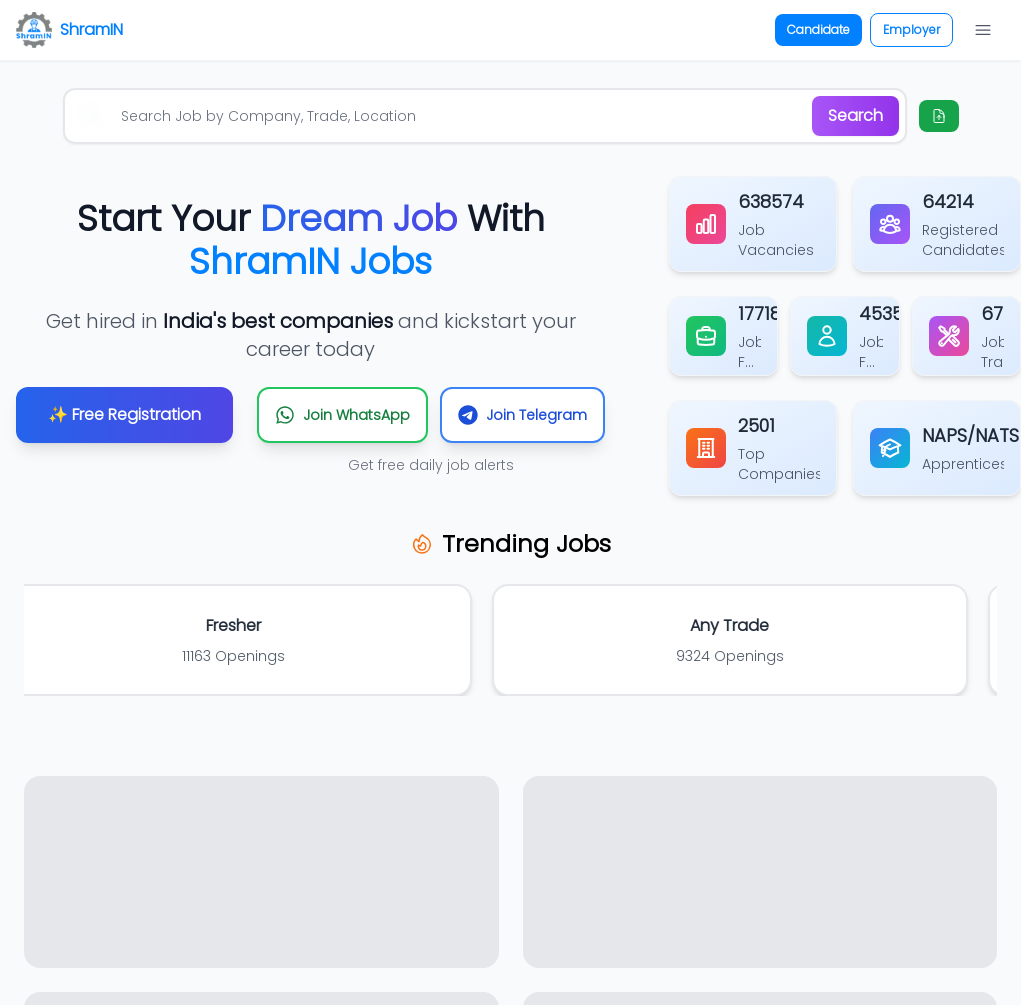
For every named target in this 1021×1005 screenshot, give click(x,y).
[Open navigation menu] (983, 30)
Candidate (818, 29)
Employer (911, 29)
